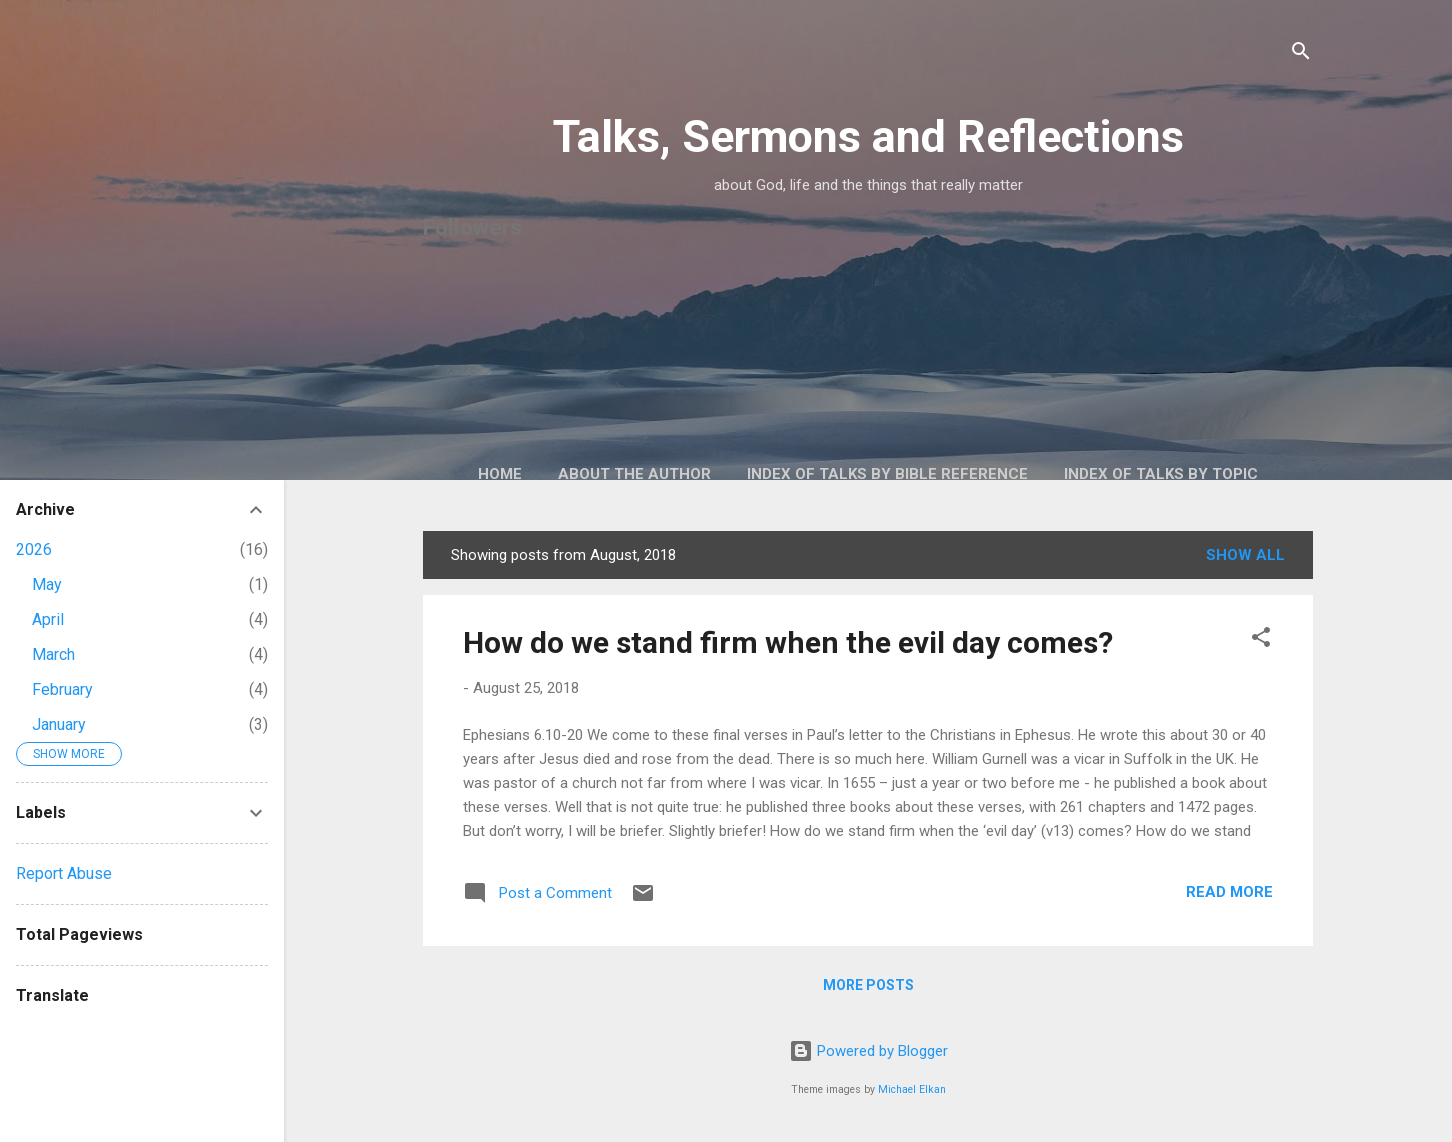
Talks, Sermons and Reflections (868, 136)
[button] (1261, 640)
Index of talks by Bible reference (887, 474)
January (59, 724)
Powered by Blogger (868, 1051)
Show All (1245, 555)
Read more (1229, 892)
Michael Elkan (912, 1089)
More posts (868, 985)
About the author (634, 474)
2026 (34, 549)
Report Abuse (64, 873)
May (47, 584)
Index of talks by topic (1161, 474)
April (48, 619)
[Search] (1301, 54)
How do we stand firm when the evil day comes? (788, 642)
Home (500, 474)
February (62, 689)
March (53, 654)
